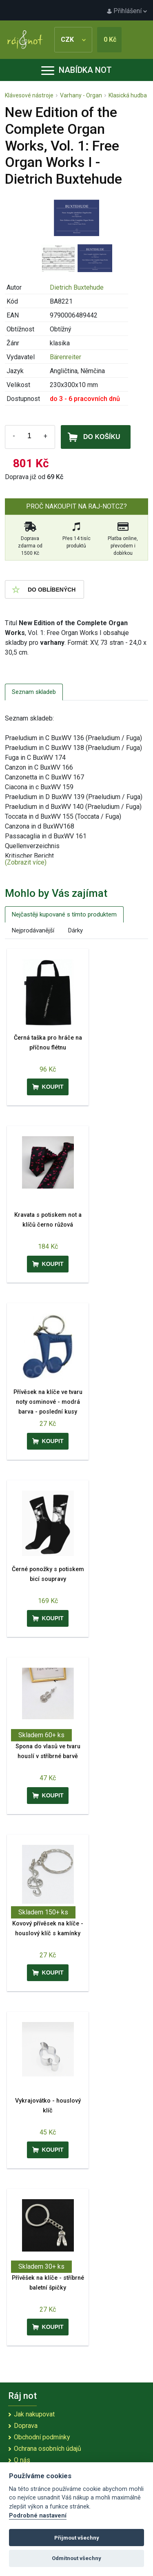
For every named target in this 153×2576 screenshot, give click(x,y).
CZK (73, 39)
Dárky (75, 930)
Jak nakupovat (34, 2414)
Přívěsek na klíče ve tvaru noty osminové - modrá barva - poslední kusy (47, 1402)
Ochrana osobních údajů (47, 2448)
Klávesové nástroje (29, 95)
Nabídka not (76, 70)
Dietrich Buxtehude (77, 287)
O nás (22, 2460)
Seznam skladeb (34, 692)
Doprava (26, 2426)
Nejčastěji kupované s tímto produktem (64, 914)
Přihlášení (127, 11)
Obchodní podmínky (42, 2437)
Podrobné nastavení (38, 2515)
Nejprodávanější (33, 930)
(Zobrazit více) (26, 862)
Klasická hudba (128, 95)
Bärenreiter (65, 357)
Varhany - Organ (81, 95)
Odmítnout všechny (76, 2558)
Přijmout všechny (76, 2538)
